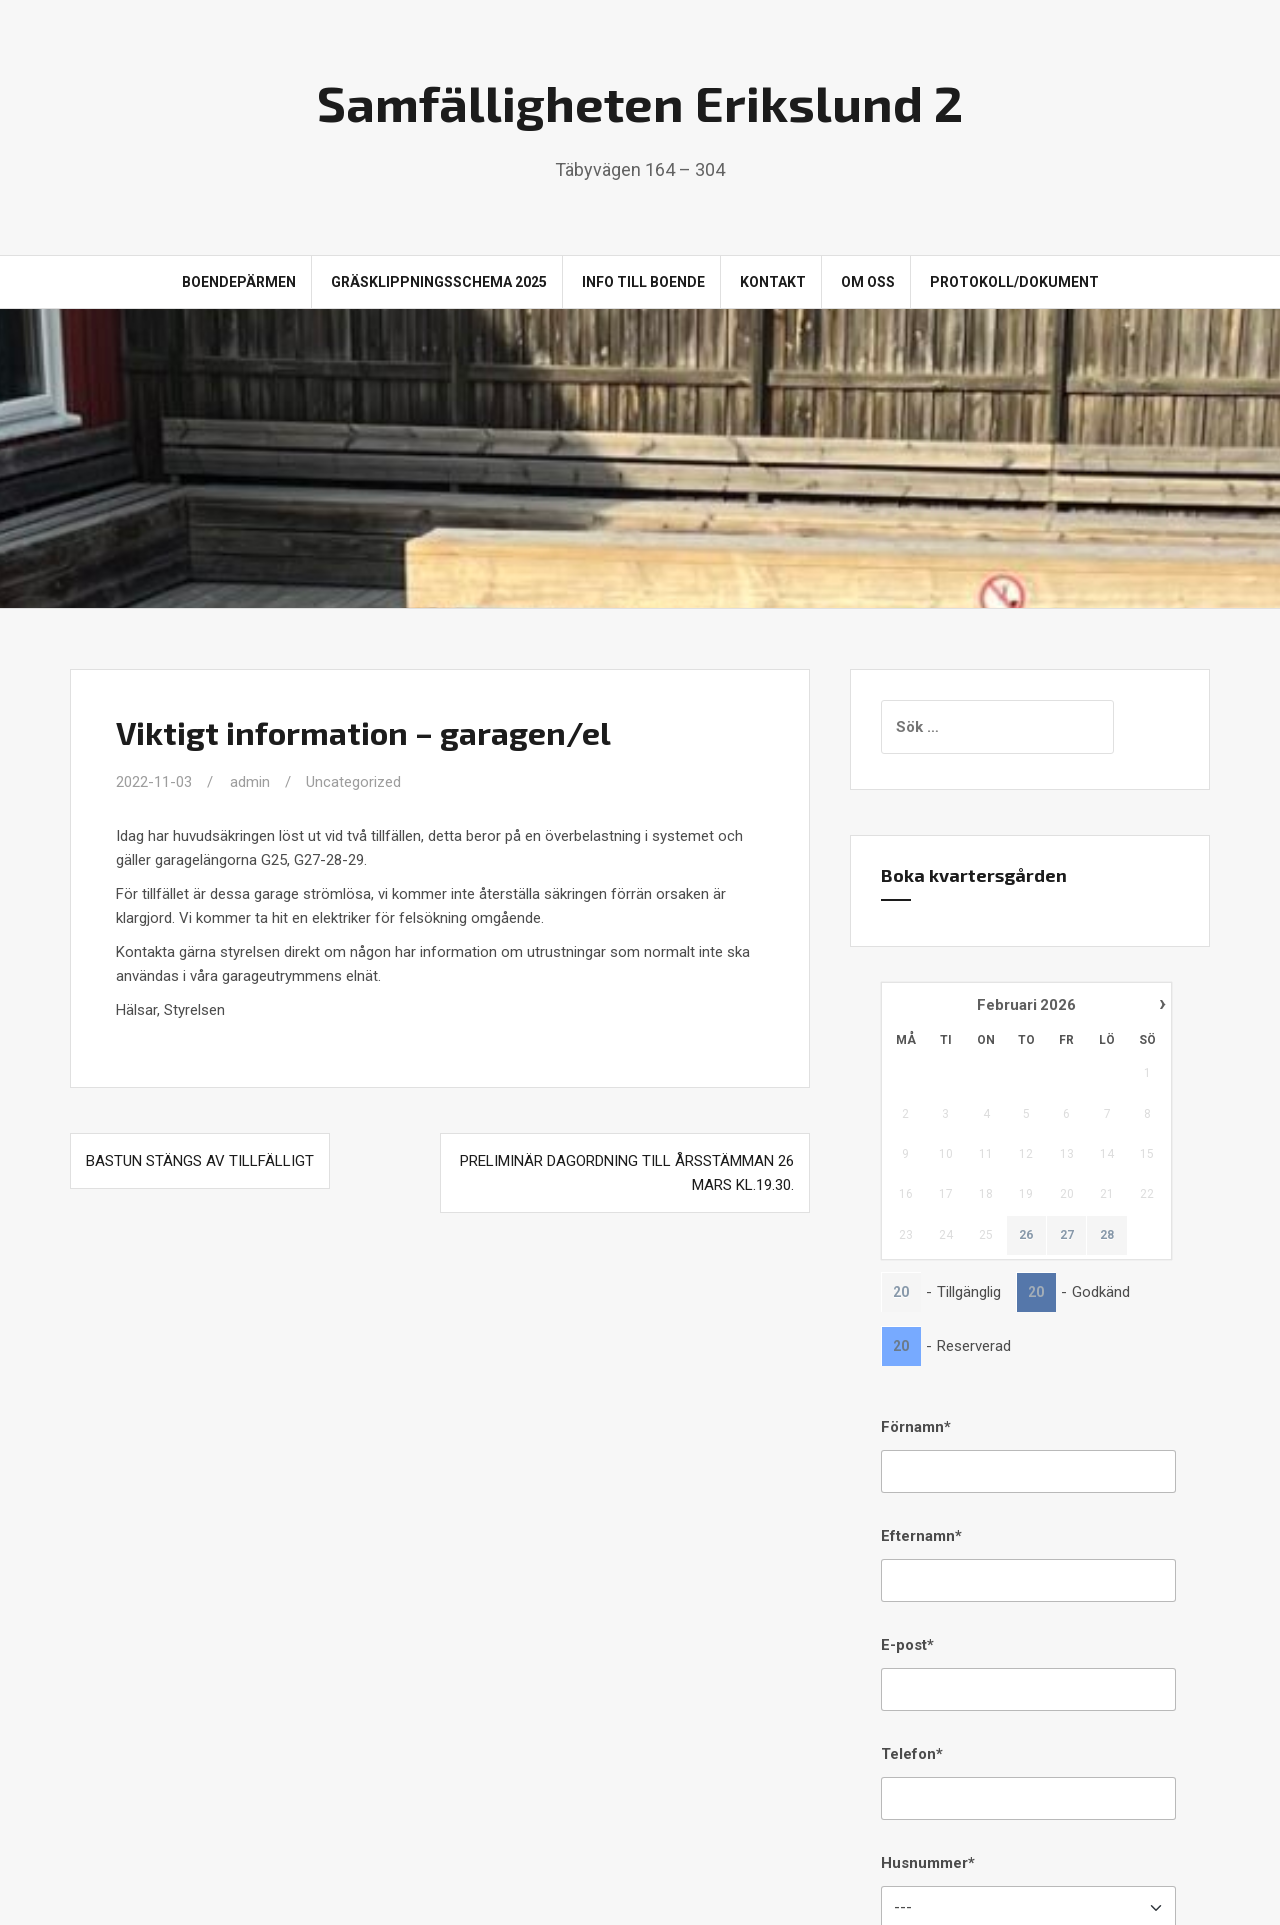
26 (1026, 1235)
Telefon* (912, 1754)
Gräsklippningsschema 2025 (439, 282)
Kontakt (773, 282)
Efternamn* (921, 1536)
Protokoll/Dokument (1014, 282)
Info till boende (643, 282)
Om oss (868, 282)
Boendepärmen (239, 282)
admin (250, 782)
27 (1067, 1235)
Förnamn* (916, 1427)
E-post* (907, 1645)
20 (901, 1292)
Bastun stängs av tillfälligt (200, 1161)
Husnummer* (928, 1863)
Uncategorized (353, 782)
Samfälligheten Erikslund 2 (640, 102)
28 (1107, 1235)
